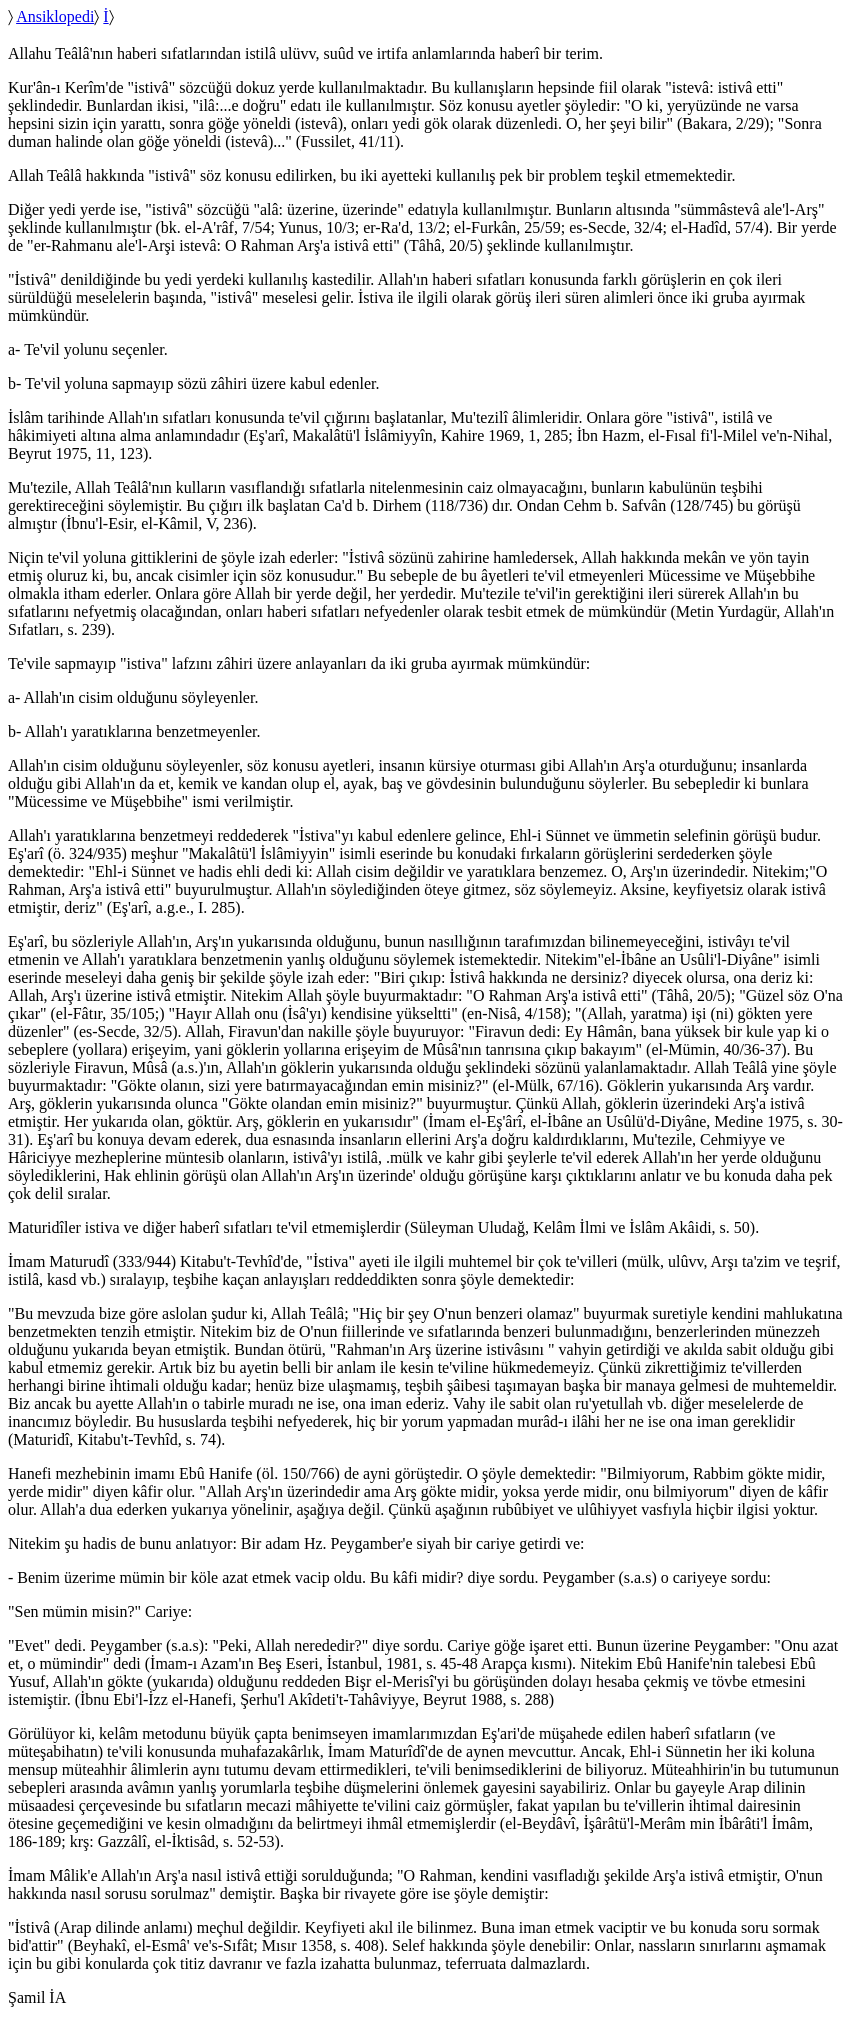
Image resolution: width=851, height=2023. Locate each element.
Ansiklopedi (55, 16)
